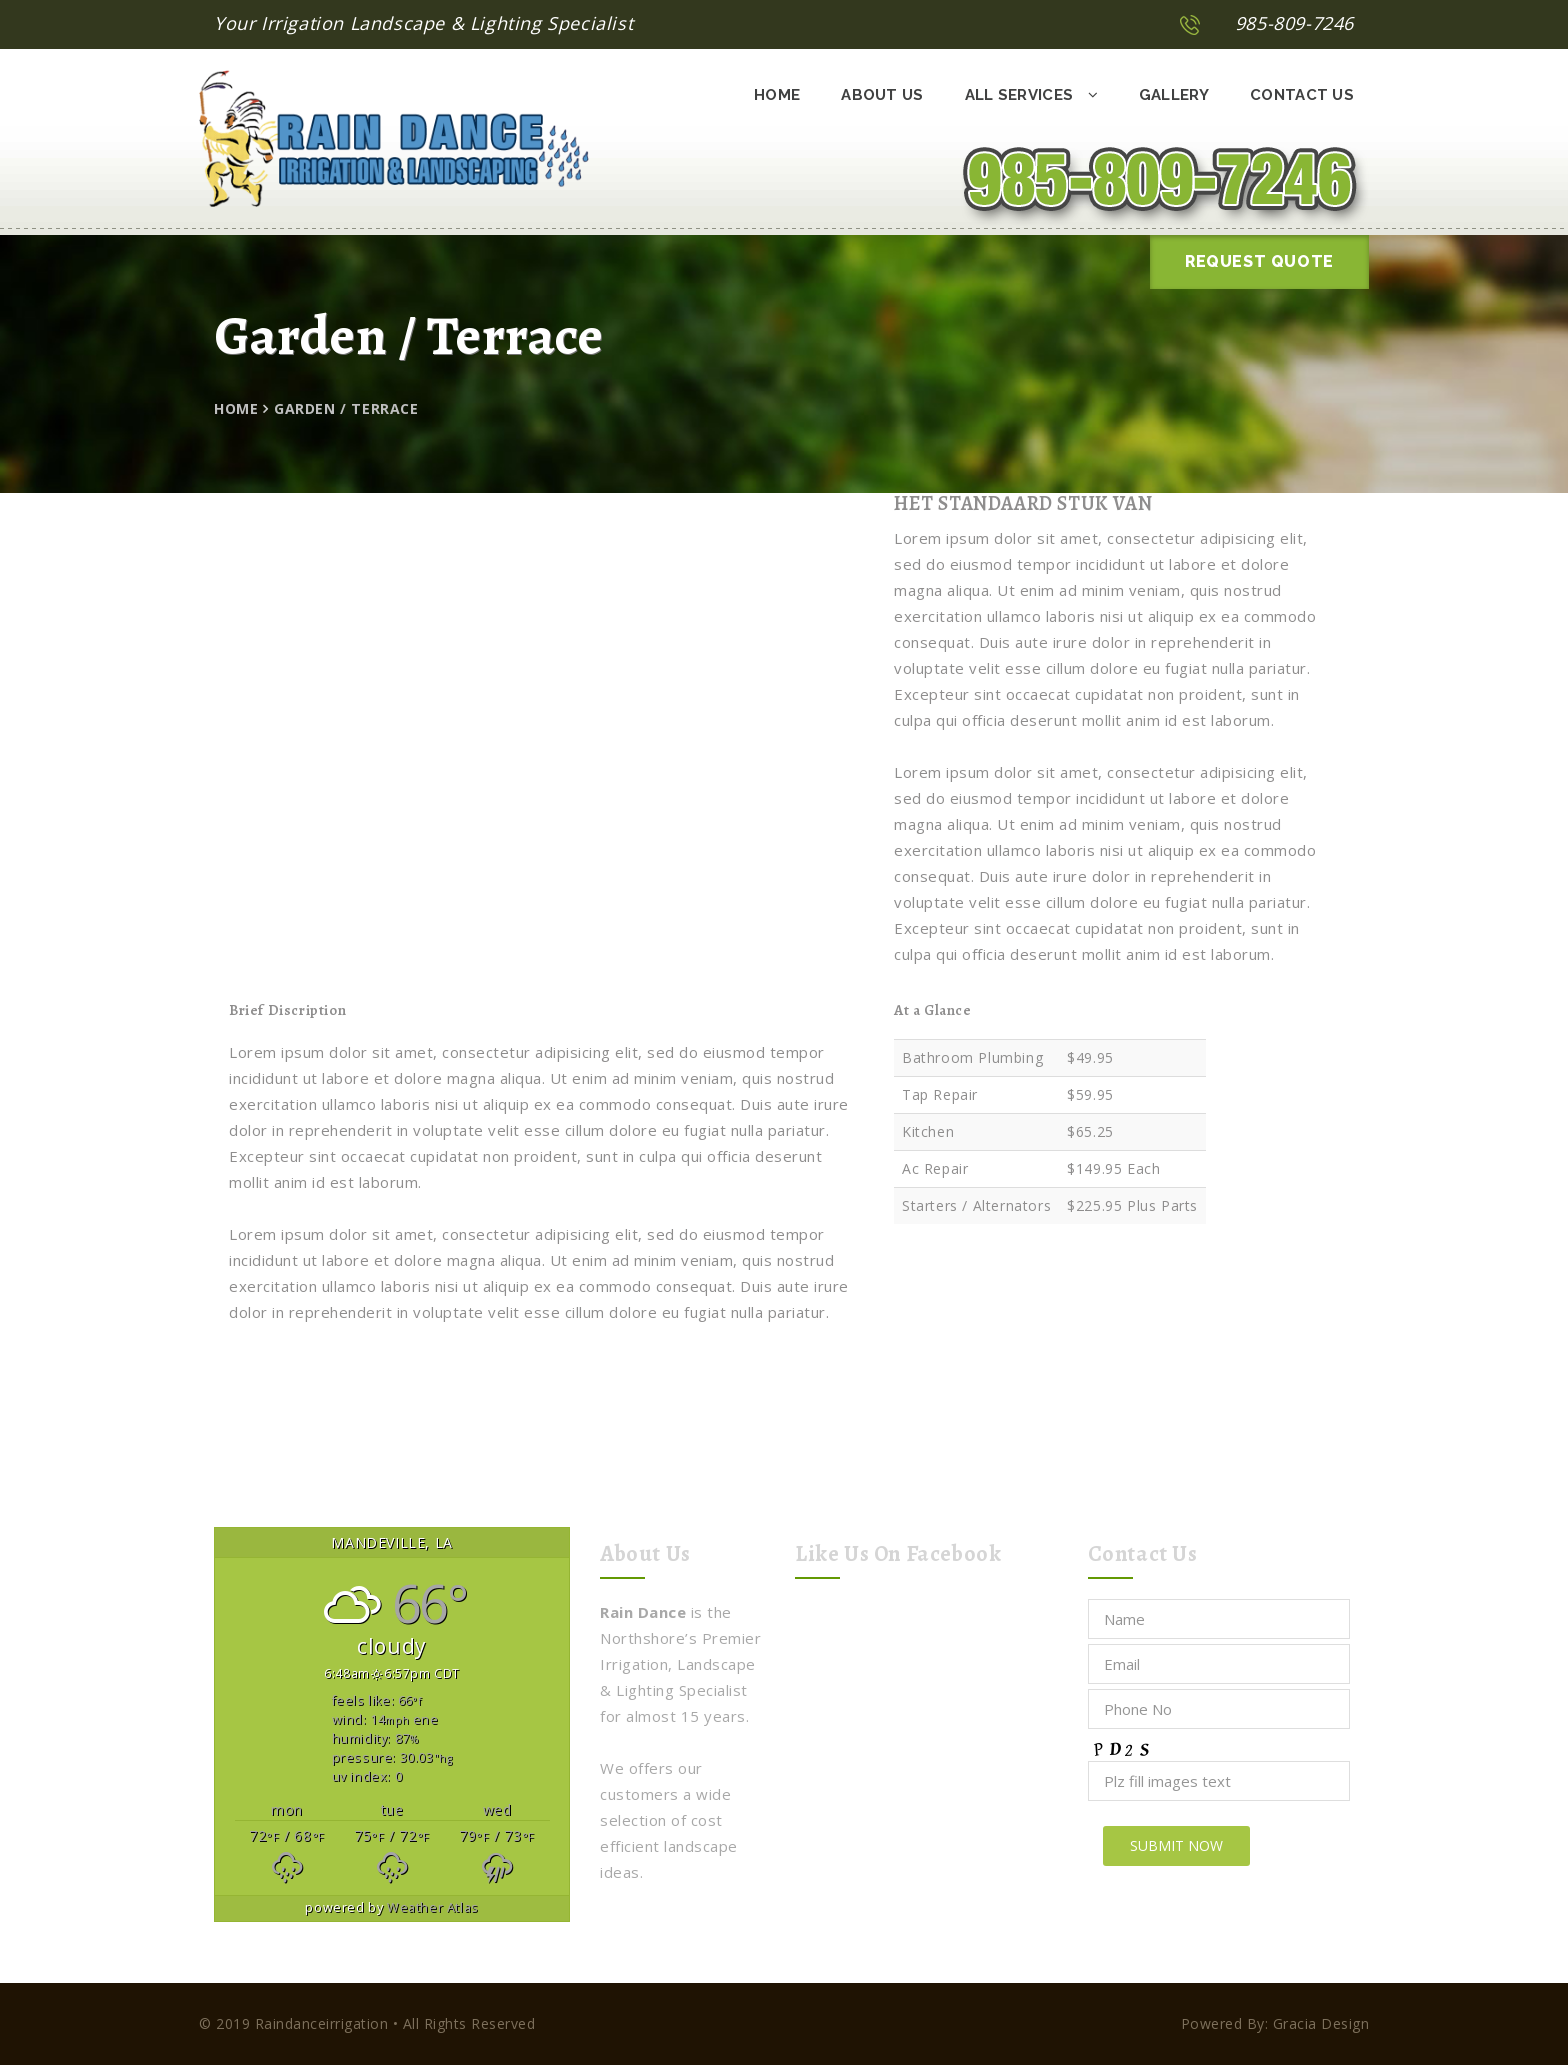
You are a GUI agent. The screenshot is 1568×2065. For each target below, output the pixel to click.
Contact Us (1302, 95)
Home (777, 95)
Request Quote (1259, 261)
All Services (1031, 95)
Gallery (1174, 95)
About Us (882, 95)
